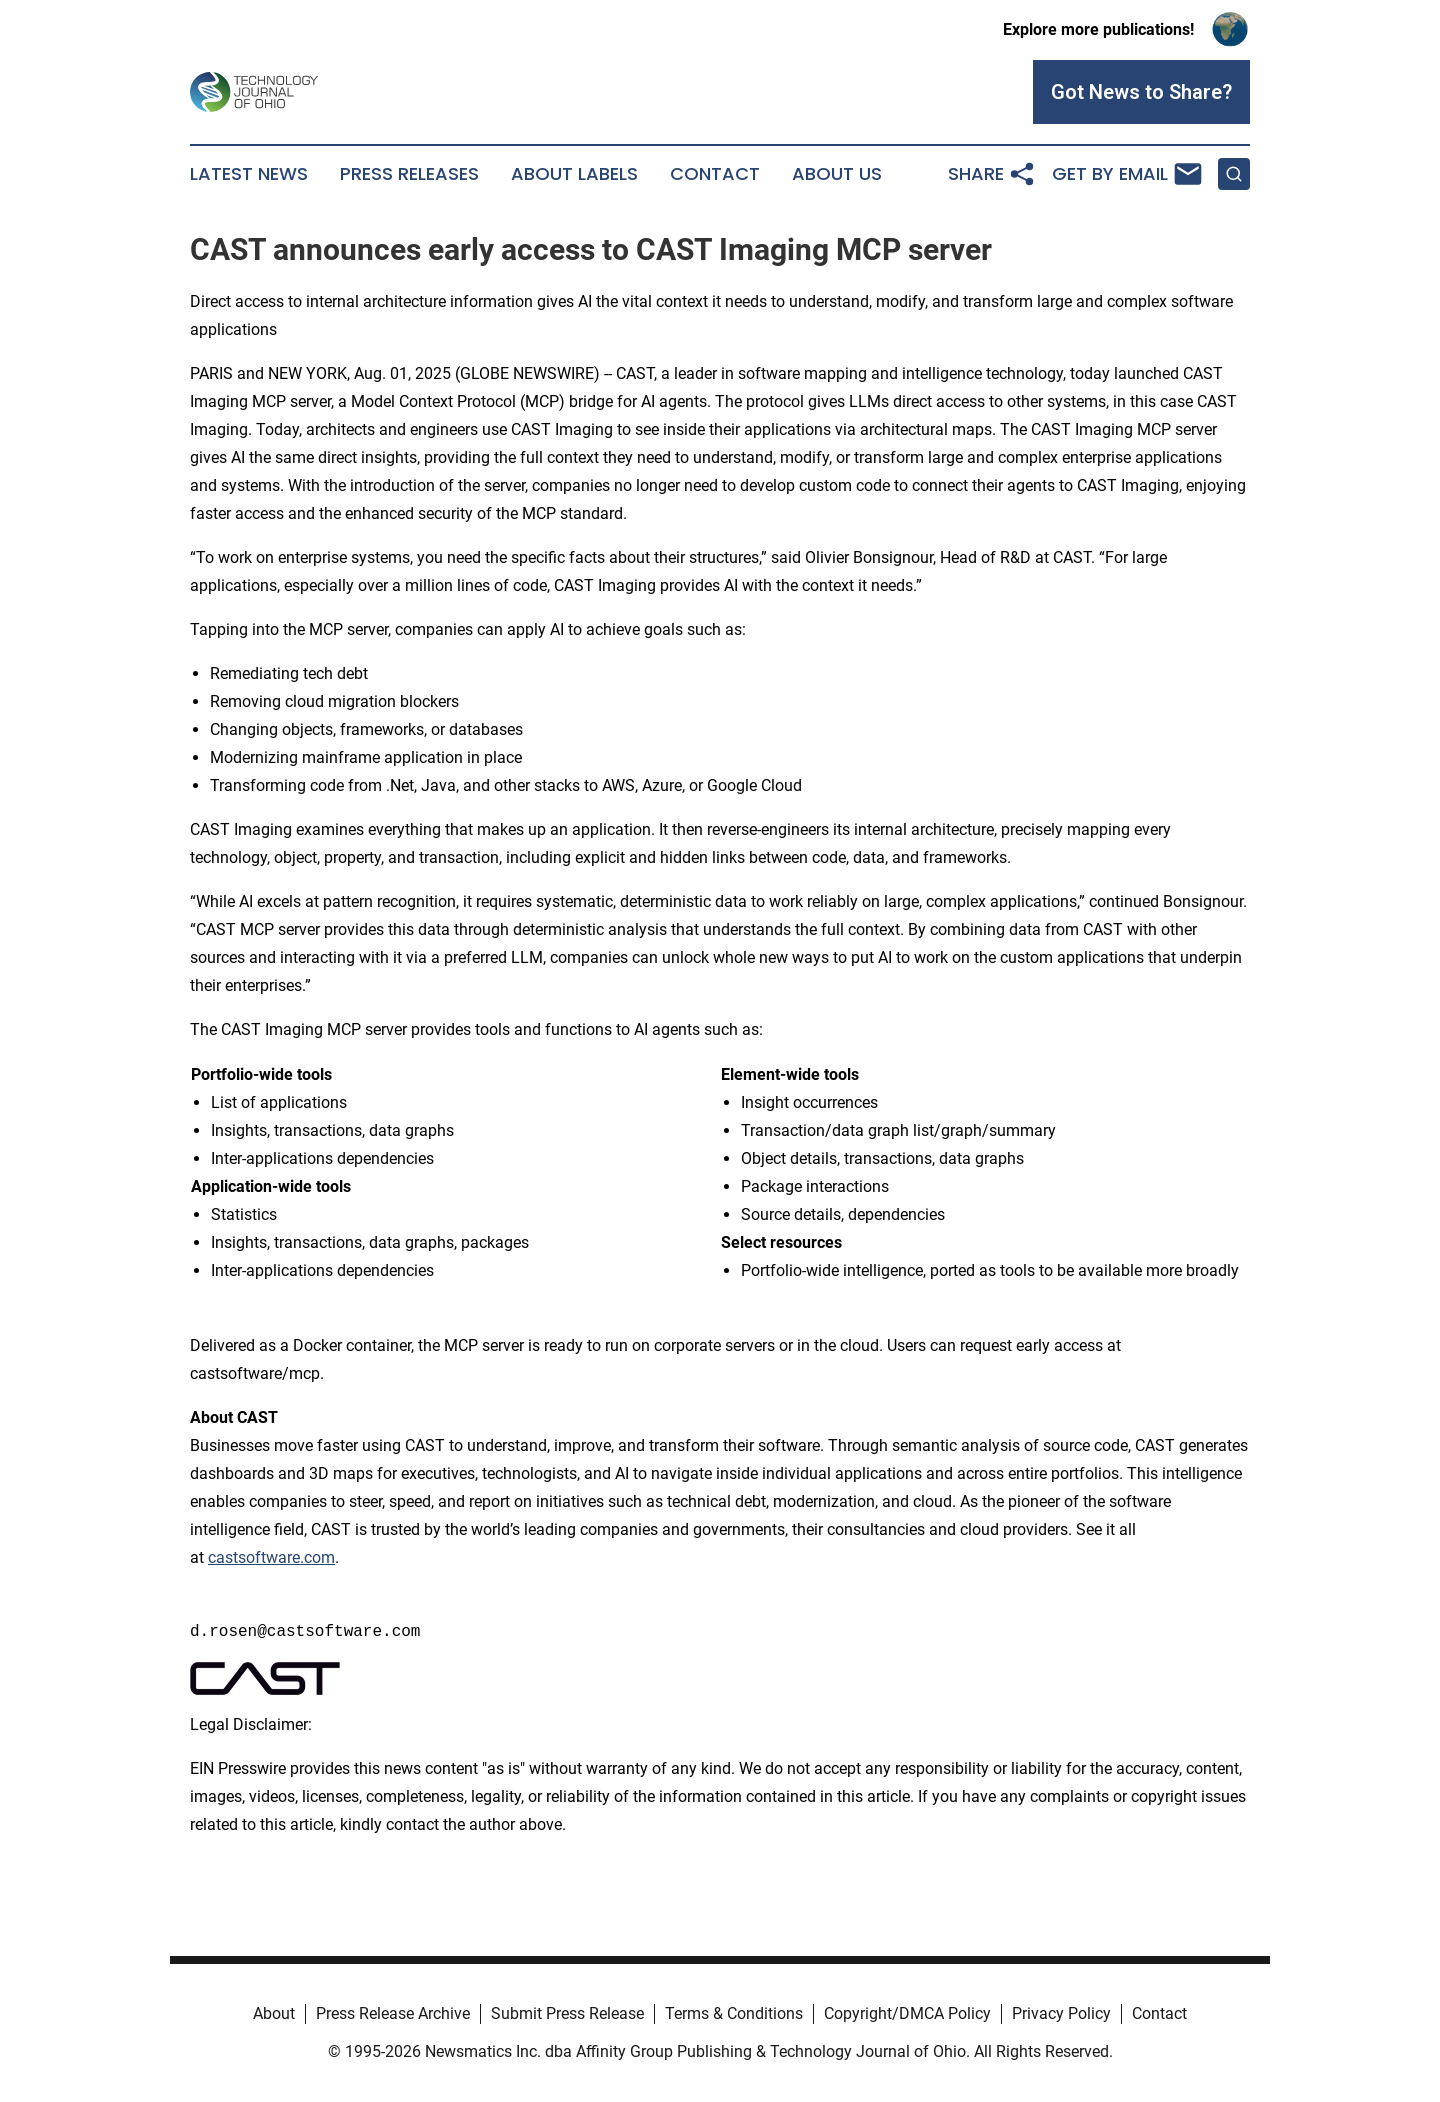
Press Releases (409, 174)
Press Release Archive (393, 2013)
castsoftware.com (271, 1557)
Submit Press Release (567, 2013)
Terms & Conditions (734, 2013)
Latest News (249, 174)
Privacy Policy (1061, 2013)
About (274, 2013)
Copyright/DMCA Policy (907, 2013)
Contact (715, 174)
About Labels (574, 174)
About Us (837, 174)
